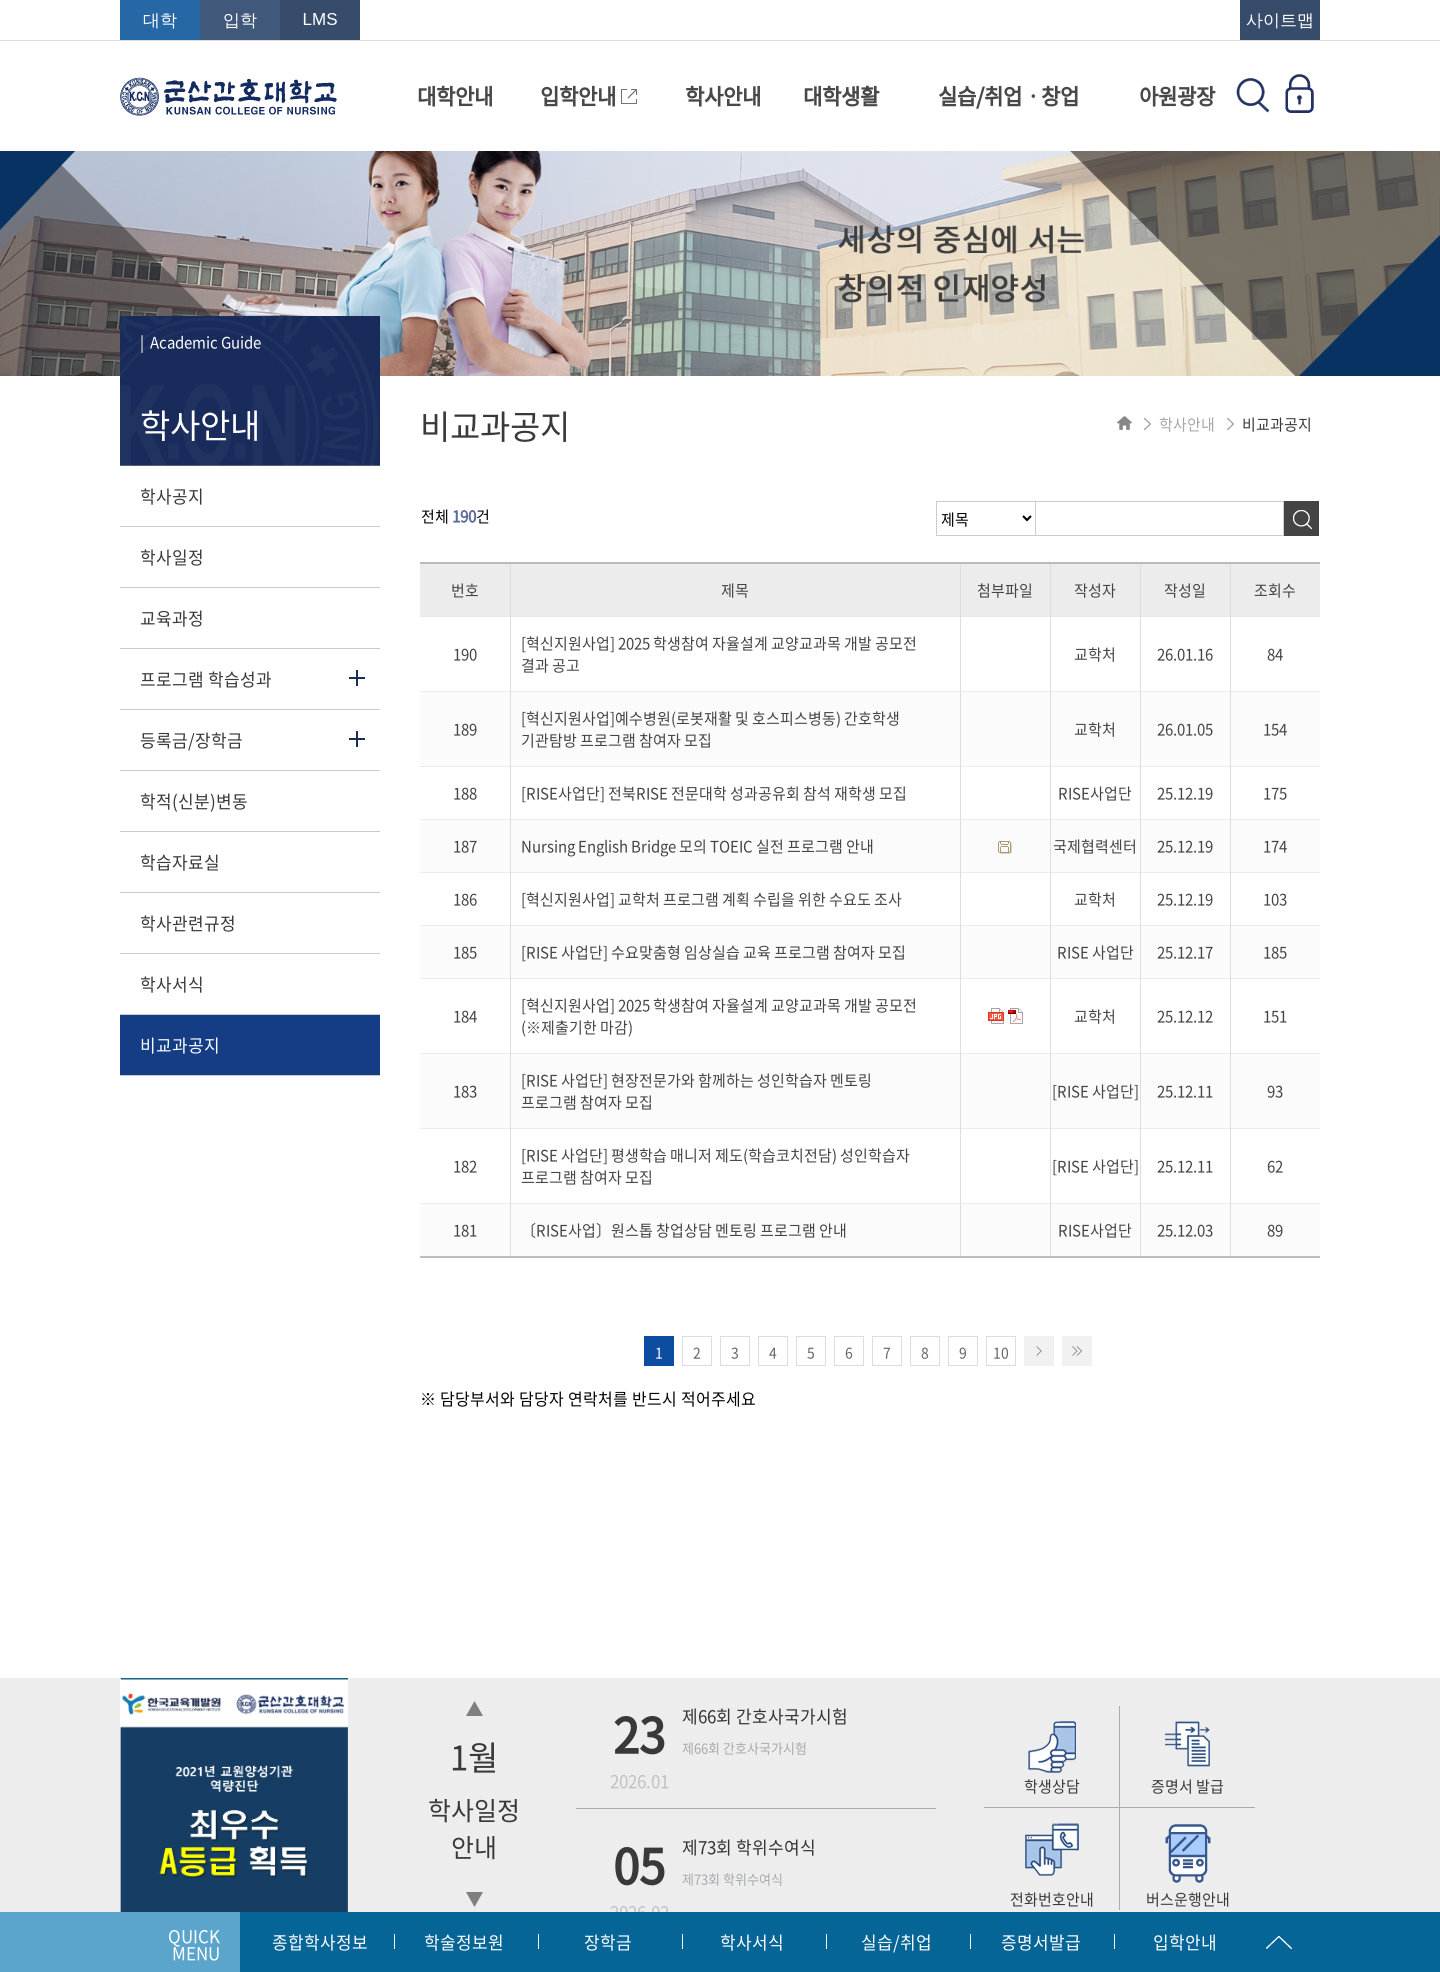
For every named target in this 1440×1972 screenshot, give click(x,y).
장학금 (608, 1941)
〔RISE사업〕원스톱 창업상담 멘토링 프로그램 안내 (684, 1230)
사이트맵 (1280, 20)
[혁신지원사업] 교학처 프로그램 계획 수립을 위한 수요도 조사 (711, 899)
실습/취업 (896, 1941)
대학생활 (841, 95)
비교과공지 (180, 1044)
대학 (160, 20)
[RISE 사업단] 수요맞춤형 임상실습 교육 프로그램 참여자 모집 (713, 952)
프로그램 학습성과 (206, 678)
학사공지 (172, 495)
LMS (320, 19)
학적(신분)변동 (194, 800)
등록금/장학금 (191, 739)
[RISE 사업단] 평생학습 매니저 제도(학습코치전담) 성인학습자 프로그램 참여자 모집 (715, 1166)
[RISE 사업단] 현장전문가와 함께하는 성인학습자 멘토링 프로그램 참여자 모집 (696, 1091)
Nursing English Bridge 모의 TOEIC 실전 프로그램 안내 (697, 846)
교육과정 (172, 617)
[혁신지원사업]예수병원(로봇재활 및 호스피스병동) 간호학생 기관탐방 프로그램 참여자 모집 (710, 729)
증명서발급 (1041, 1941)
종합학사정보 (320, 1941)
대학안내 (455, 95)
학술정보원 (464, 1941)
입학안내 (588, 95)
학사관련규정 (188, 922)
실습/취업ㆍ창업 (1008, 95)
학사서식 (172, 983)
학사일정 (172, 556)
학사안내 (723, 95)
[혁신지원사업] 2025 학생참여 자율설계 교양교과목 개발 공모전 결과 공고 (719, 654)
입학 (240, 20)
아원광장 (1177, 95)
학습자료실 (180, 861)
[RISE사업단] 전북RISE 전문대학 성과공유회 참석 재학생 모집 (714, 793)
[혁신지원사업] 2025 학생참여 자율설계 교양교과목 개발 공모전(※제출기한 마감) (719, 1016)
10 (1001, 1352)
